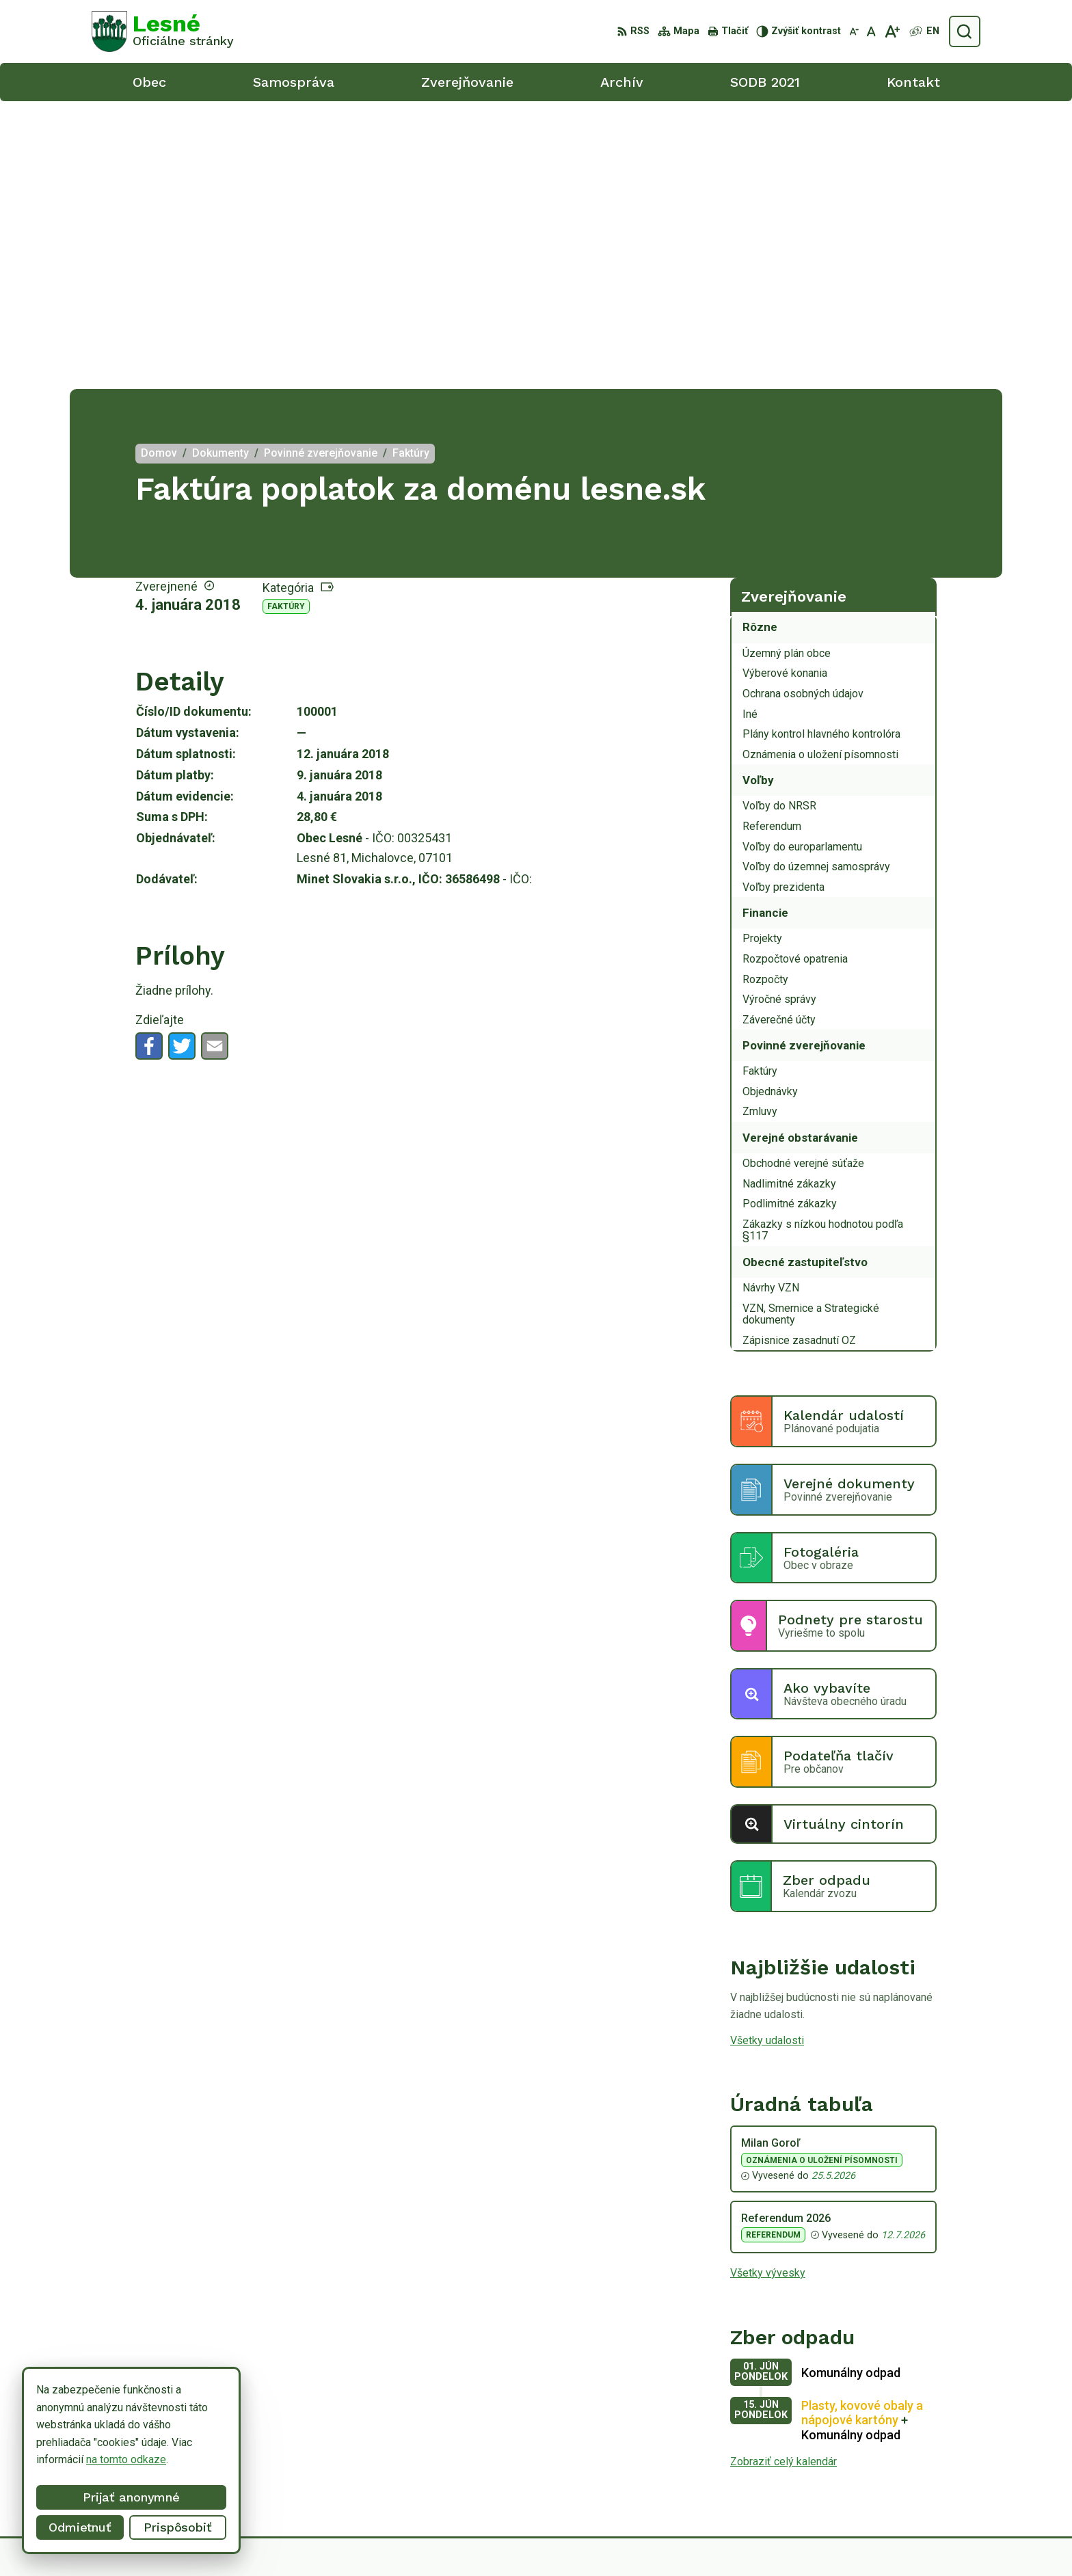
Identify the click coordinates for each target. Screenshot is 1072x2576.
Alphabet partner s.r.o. (605, 2539)
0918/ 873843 (906, 2462)
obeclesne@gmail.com (926, 2477)
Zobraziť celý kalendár (783, 2173)
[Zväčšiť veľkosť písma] (892, 31)
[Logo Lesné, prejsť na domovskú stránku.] (163, 31)
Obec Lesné (778, 2539)
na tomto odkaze (126, 2459)
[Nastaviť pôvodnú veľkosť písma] (871, 31)
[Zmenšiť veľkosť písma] (854, 31)
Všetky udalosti (767, 1752)
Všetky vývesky (767, 1984)
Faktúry (286, 318)
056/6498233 (905, 2446)
